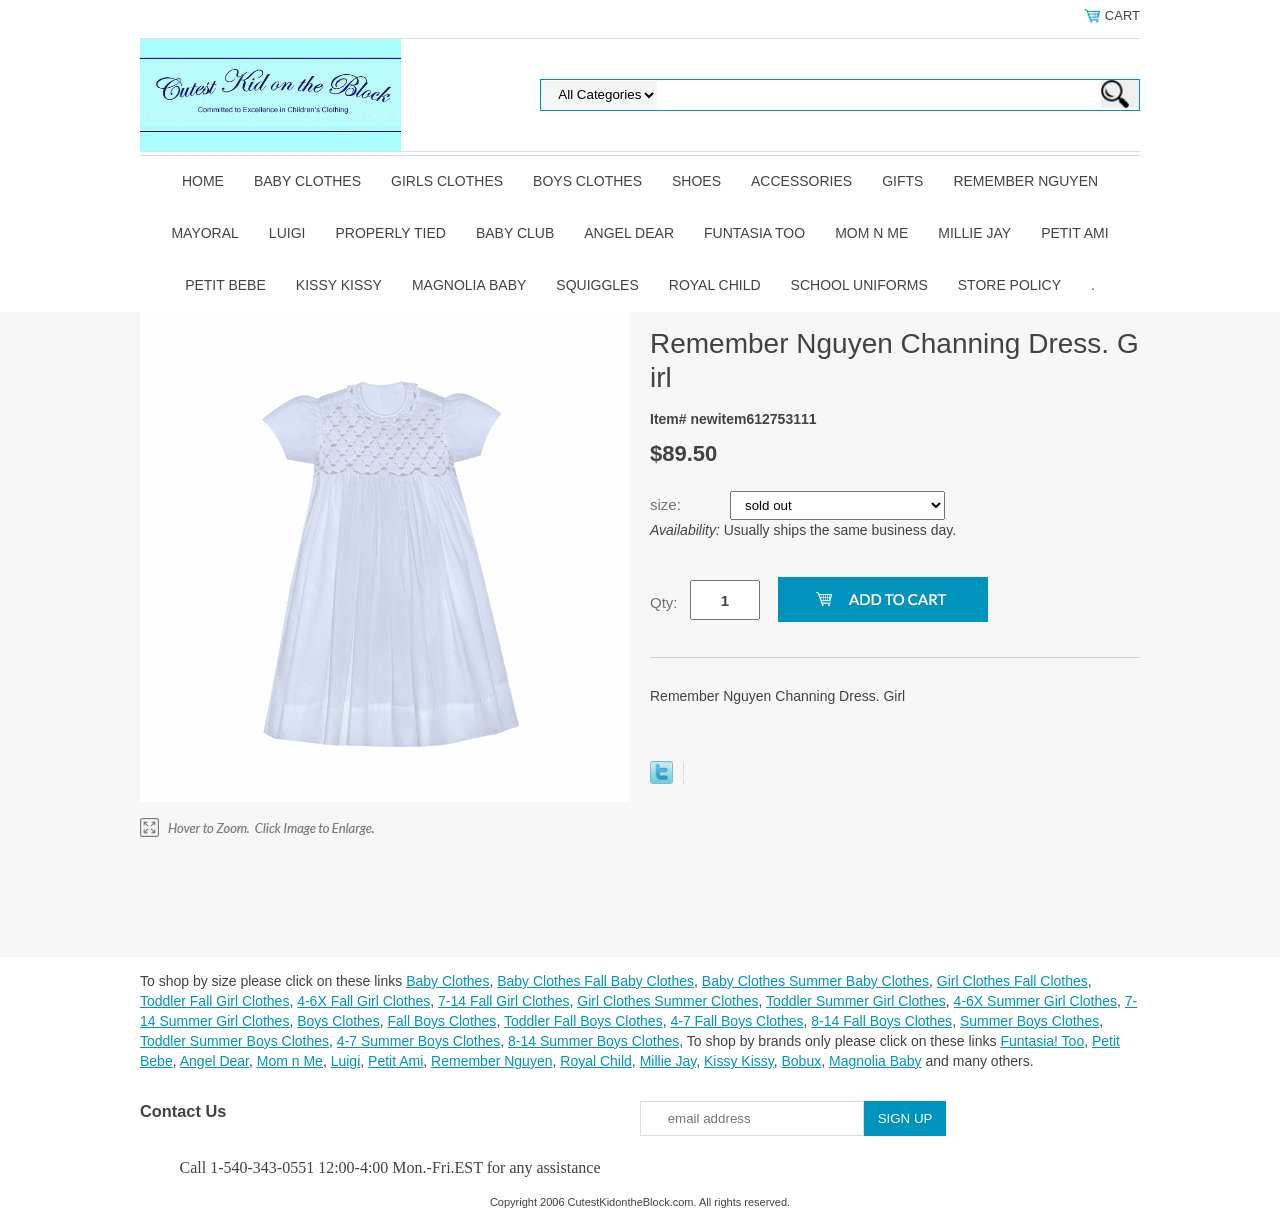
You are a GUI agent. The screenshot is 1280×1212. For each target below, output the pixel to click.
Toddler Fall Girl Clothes (214, 1001)
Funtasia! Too (1042, 1041)
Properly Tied (390, 233)
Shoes (696, 181)
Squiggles (597, 285)
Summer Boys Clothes (1029, 1021)
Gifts (902, 181)
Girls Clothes (447, 181)
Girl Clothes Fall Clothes (1012, 981)
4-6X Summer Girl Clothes (1035, 1001)
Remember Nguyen (1025, 181)
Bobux (801, 1061)
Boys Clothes (587, 181)
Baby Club (515, 233)
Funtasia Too (754, 233)
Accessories (801, 181)
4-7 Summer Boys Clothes (418, 1041)
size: (667, 504)
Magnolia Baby (469, 285)
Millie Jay (974, 233)
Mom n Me (871, 233)
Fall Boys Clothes (441, 1021)
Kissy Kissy (339, 285)
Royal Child (715, 285)
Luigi (287, 233)
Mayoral (204, 233)
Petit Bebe (225, 285)
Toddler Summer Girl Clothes (856, 1001)
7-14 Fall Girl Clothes (504, 1001)
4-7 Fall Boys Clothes (736, 1021)
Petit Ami (1074, 233)
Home (203, 181)
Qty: (664, 602)
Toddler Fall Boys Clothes (583, 1021)
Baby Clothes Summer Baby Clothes (815, 981)
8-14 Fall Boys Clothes (881, 1021)
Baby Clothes (307, 181)
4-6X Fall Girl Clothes (363, 1001)
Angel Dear (629, 233)
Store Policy (1009, 285)
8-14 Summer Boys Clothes (593, 1041)
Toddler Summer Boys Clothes (234, 1041)
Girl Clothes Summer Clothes (667, 1001)
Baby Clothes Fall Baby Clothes (595, 981)
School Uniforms (859, 285)
